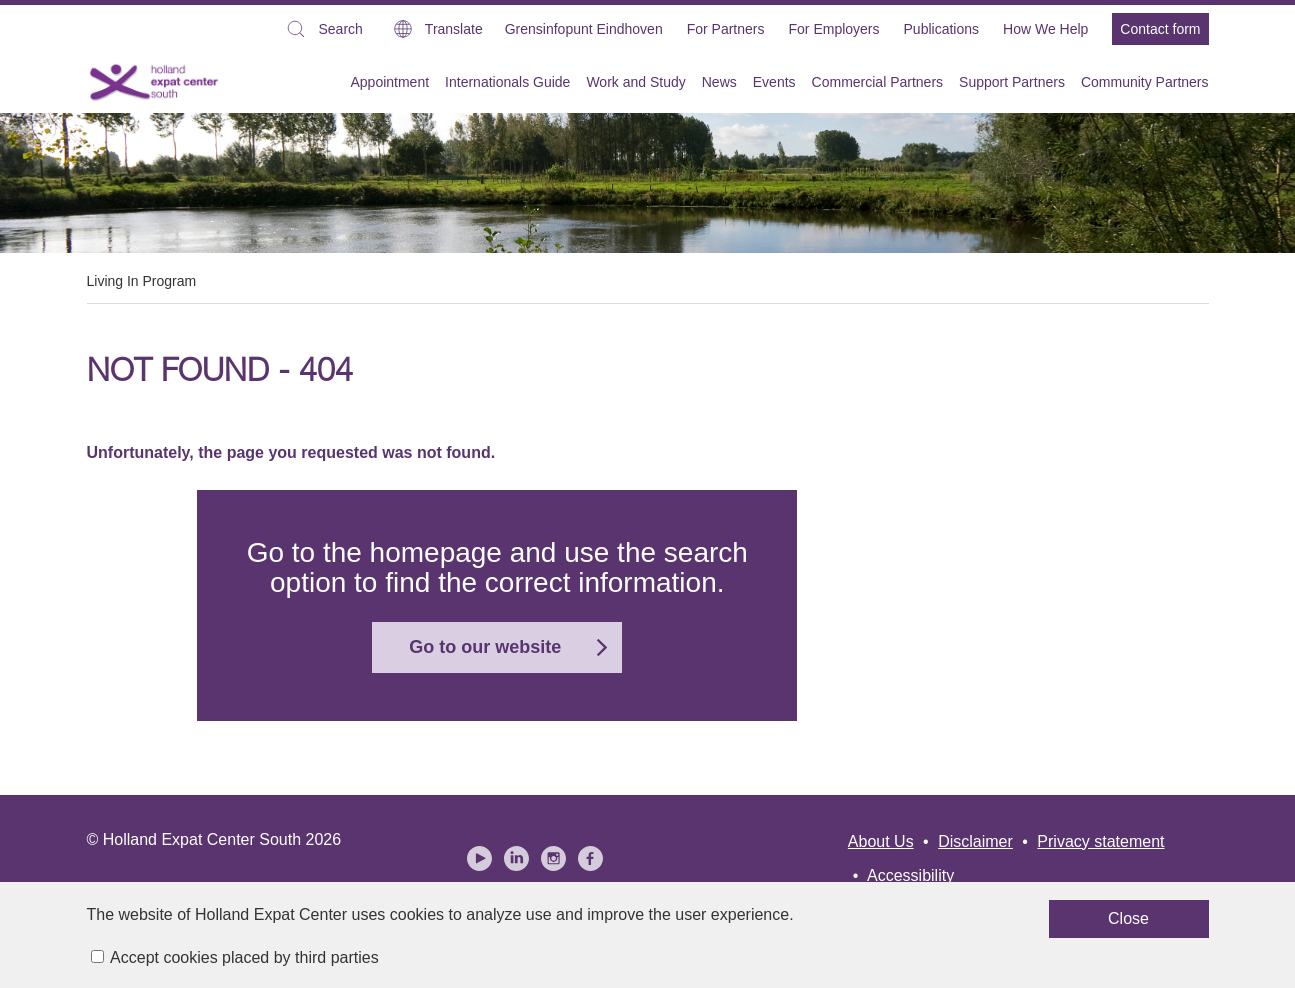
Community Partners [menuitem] (1145, 82)
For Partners (726, 29)
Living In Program (142, 281)
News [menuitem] (719, 82)
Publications (942, 29)
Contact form (1160, 29)
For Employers (834, 29)
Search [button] (323, 31)
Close (847, 927)
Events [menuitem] (774, 82)
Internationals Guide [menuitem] (507, 82)
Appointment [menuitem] (389, 82)
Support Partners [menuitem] (1012, 82)
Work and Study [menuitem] (635, 82)
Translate (454, 29)
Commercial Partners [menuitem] (877, 82)
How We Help (1045, 29)
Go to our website (485, 647)
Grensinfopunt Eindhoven (584, 29)
